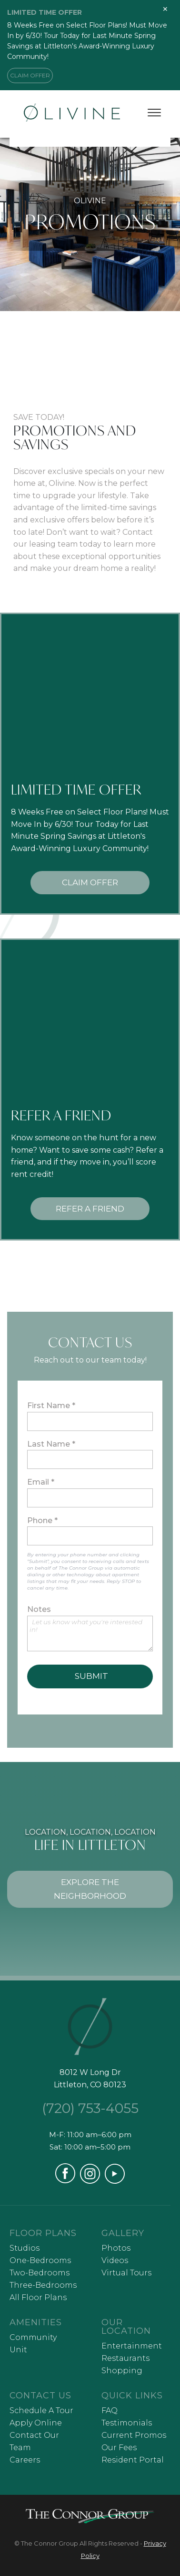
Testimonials (126, 2422)
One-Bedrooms (40, 2260)
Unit (18, 2349)
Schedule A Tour (41, 2410)
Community (33, 2337)
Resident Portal (132, 2459)
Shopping (121, 2370)
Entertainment (131, 2345)
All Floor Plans (38, 2297)
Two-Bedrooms (40, 2272)
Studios (25, 2248)
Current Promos (133, 2435)
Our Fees (119, 2447)
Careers (25, 2459)
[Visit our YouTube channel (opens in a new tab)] (115, 2181)
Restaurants (125, 2358)
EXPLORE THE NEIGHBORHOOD (90, 1889)
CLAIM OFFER (30, 75)
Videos (114, 2260)
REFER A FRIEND (90, 1208)
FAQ (109, 2410)
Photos (115, 2248)
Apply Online (36, 2422)
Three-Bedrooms (43, 2285)
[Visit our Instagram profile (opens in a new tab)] (90, 2181)
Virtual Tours (126, 2272)
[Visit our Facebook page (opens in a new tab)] (65, 2180)
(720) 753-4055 (90, 2108)
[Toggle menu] (154, 112)
